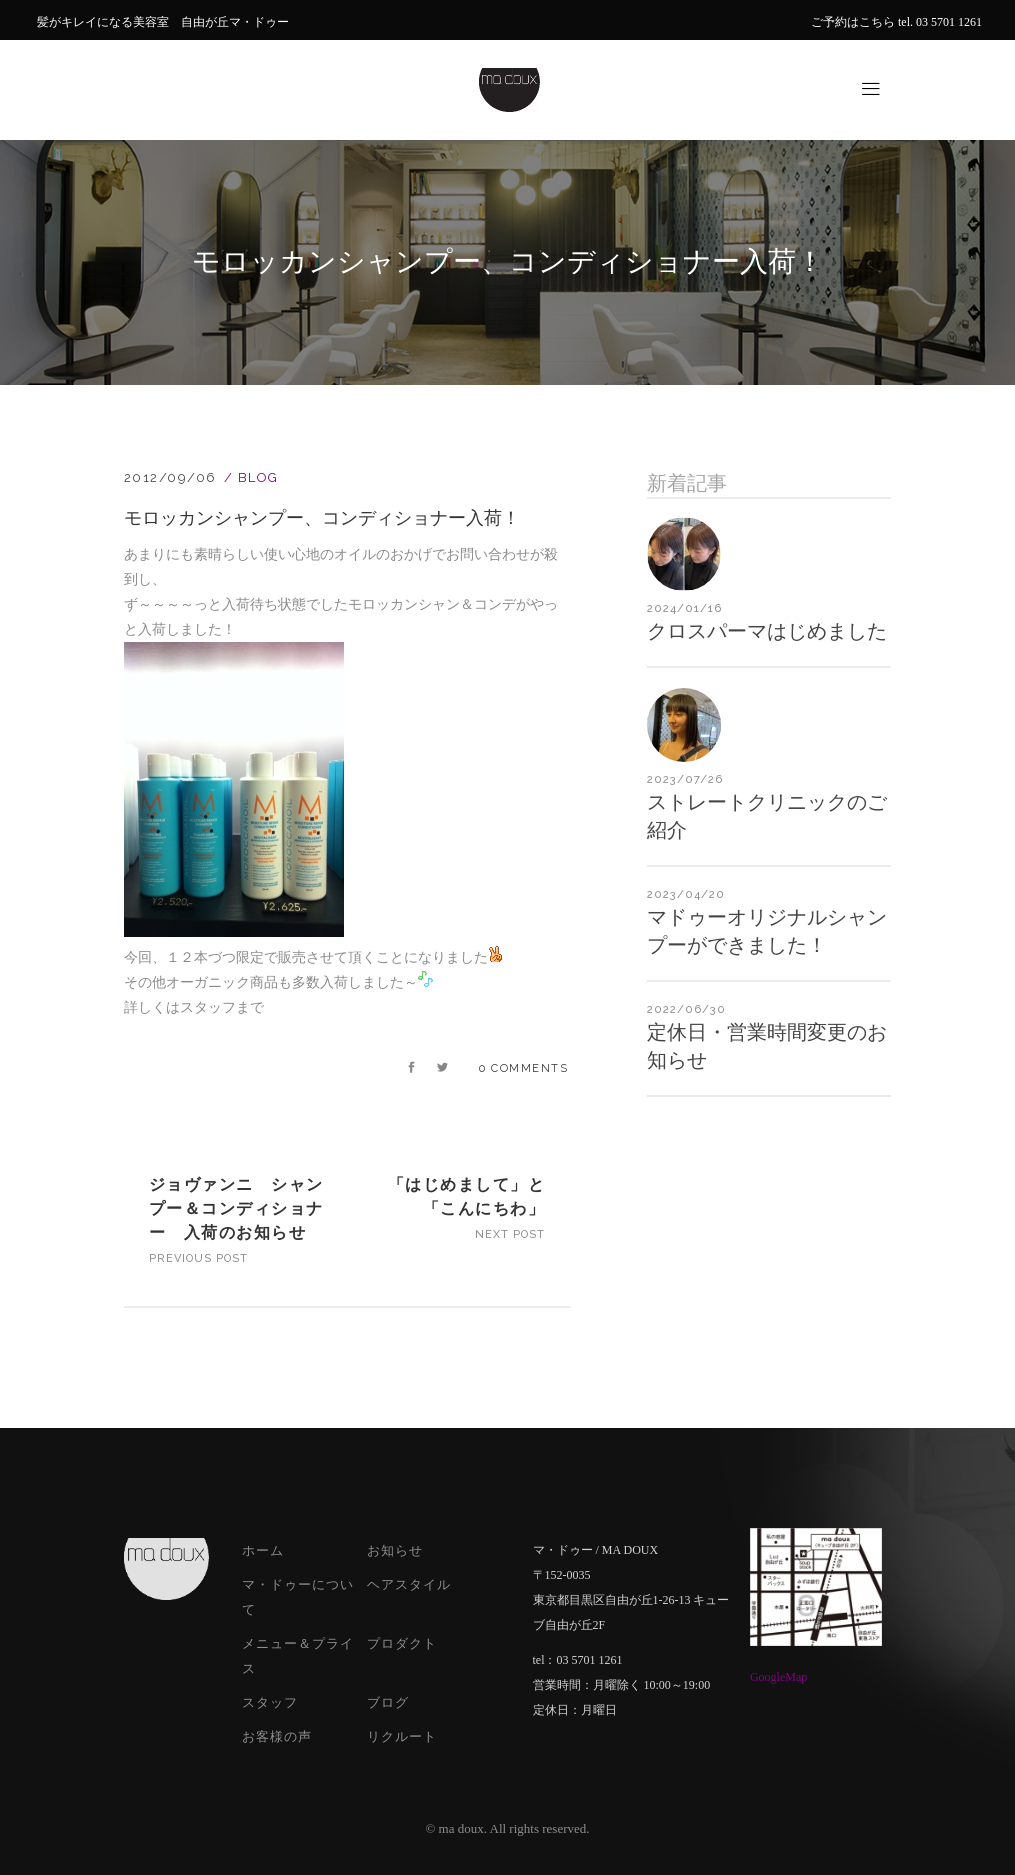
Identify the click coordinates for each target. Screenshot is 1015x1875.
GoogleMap (778, 1677)
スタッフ (270, 1702)
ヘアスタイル (409, 1584)
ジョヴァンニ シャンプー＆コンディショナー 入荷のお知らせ (236, 1208)
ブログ (388, 1702)
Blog (258, 477)
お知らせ (395, 1550)
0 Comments (523, 1068)
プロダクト (402, 1643)
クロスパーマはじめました (767, 631)
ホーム (263, 1550)
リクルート (402, 1736)
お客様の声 (277, 1736)
